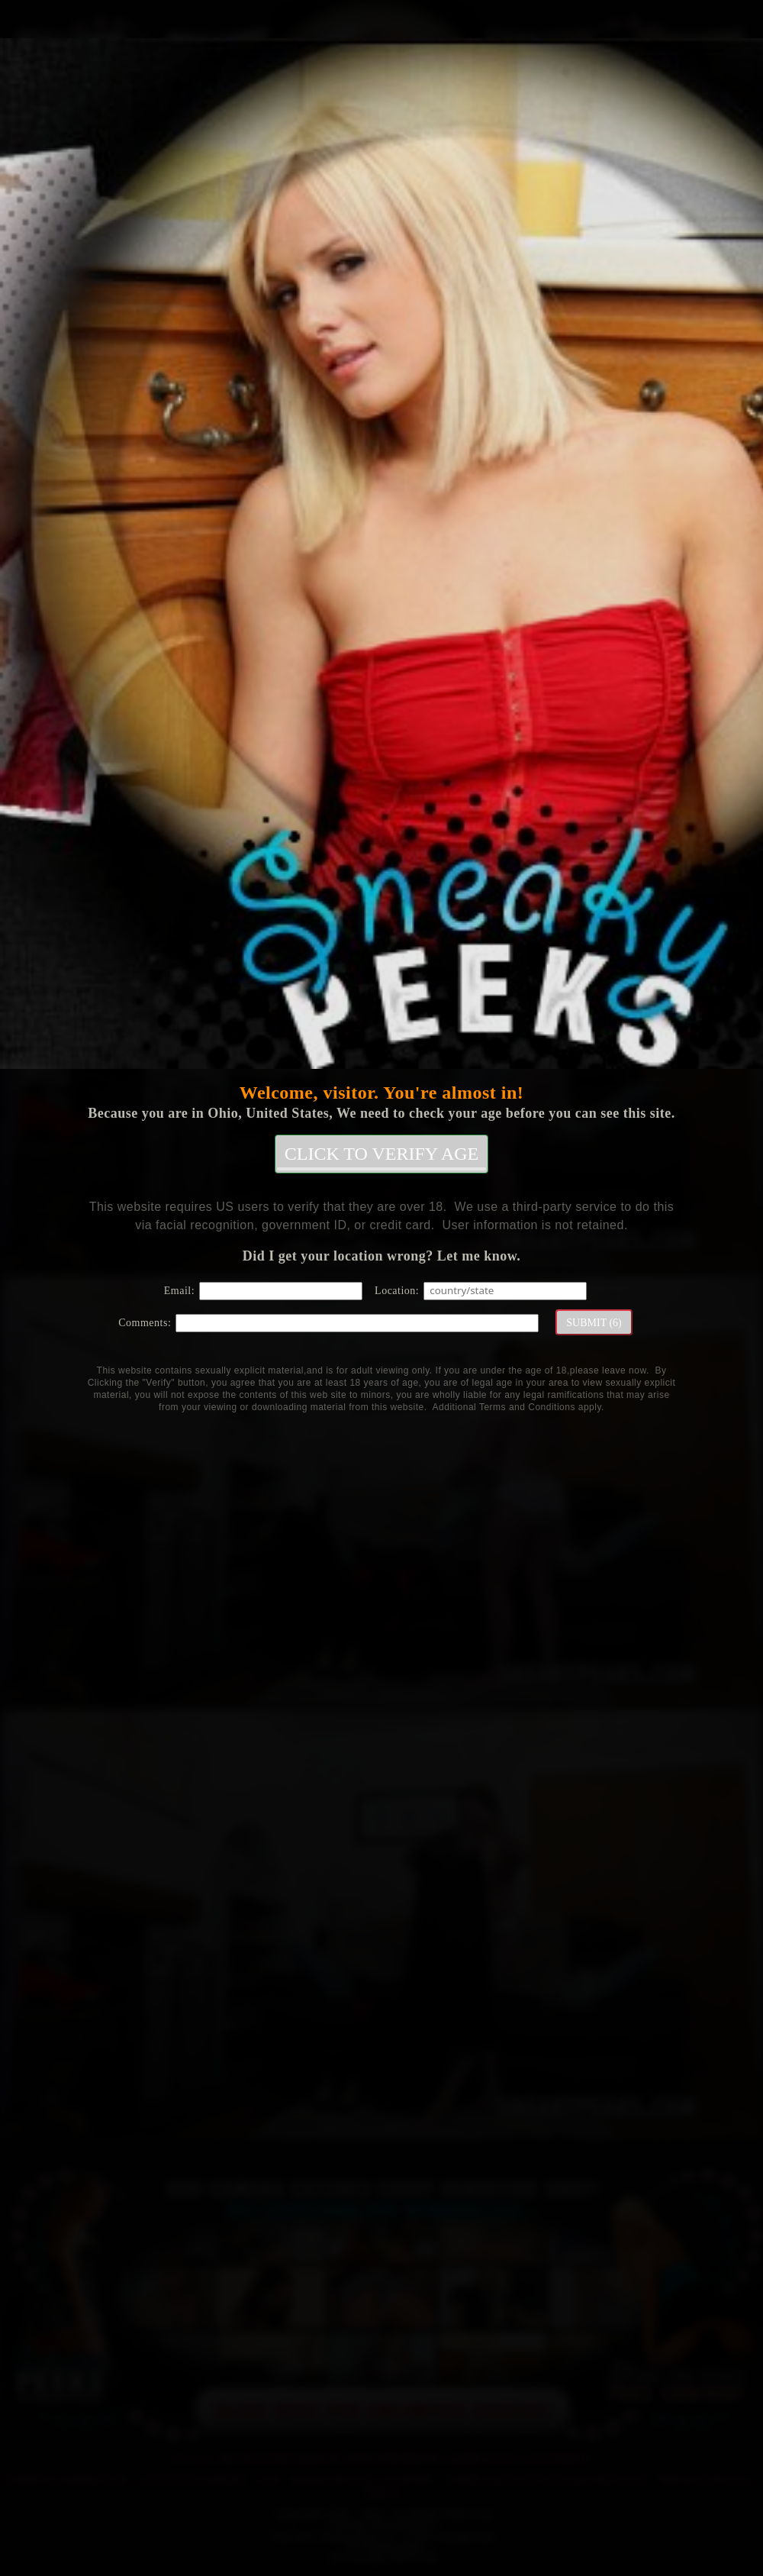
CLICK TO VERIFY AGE (381, 1157)
